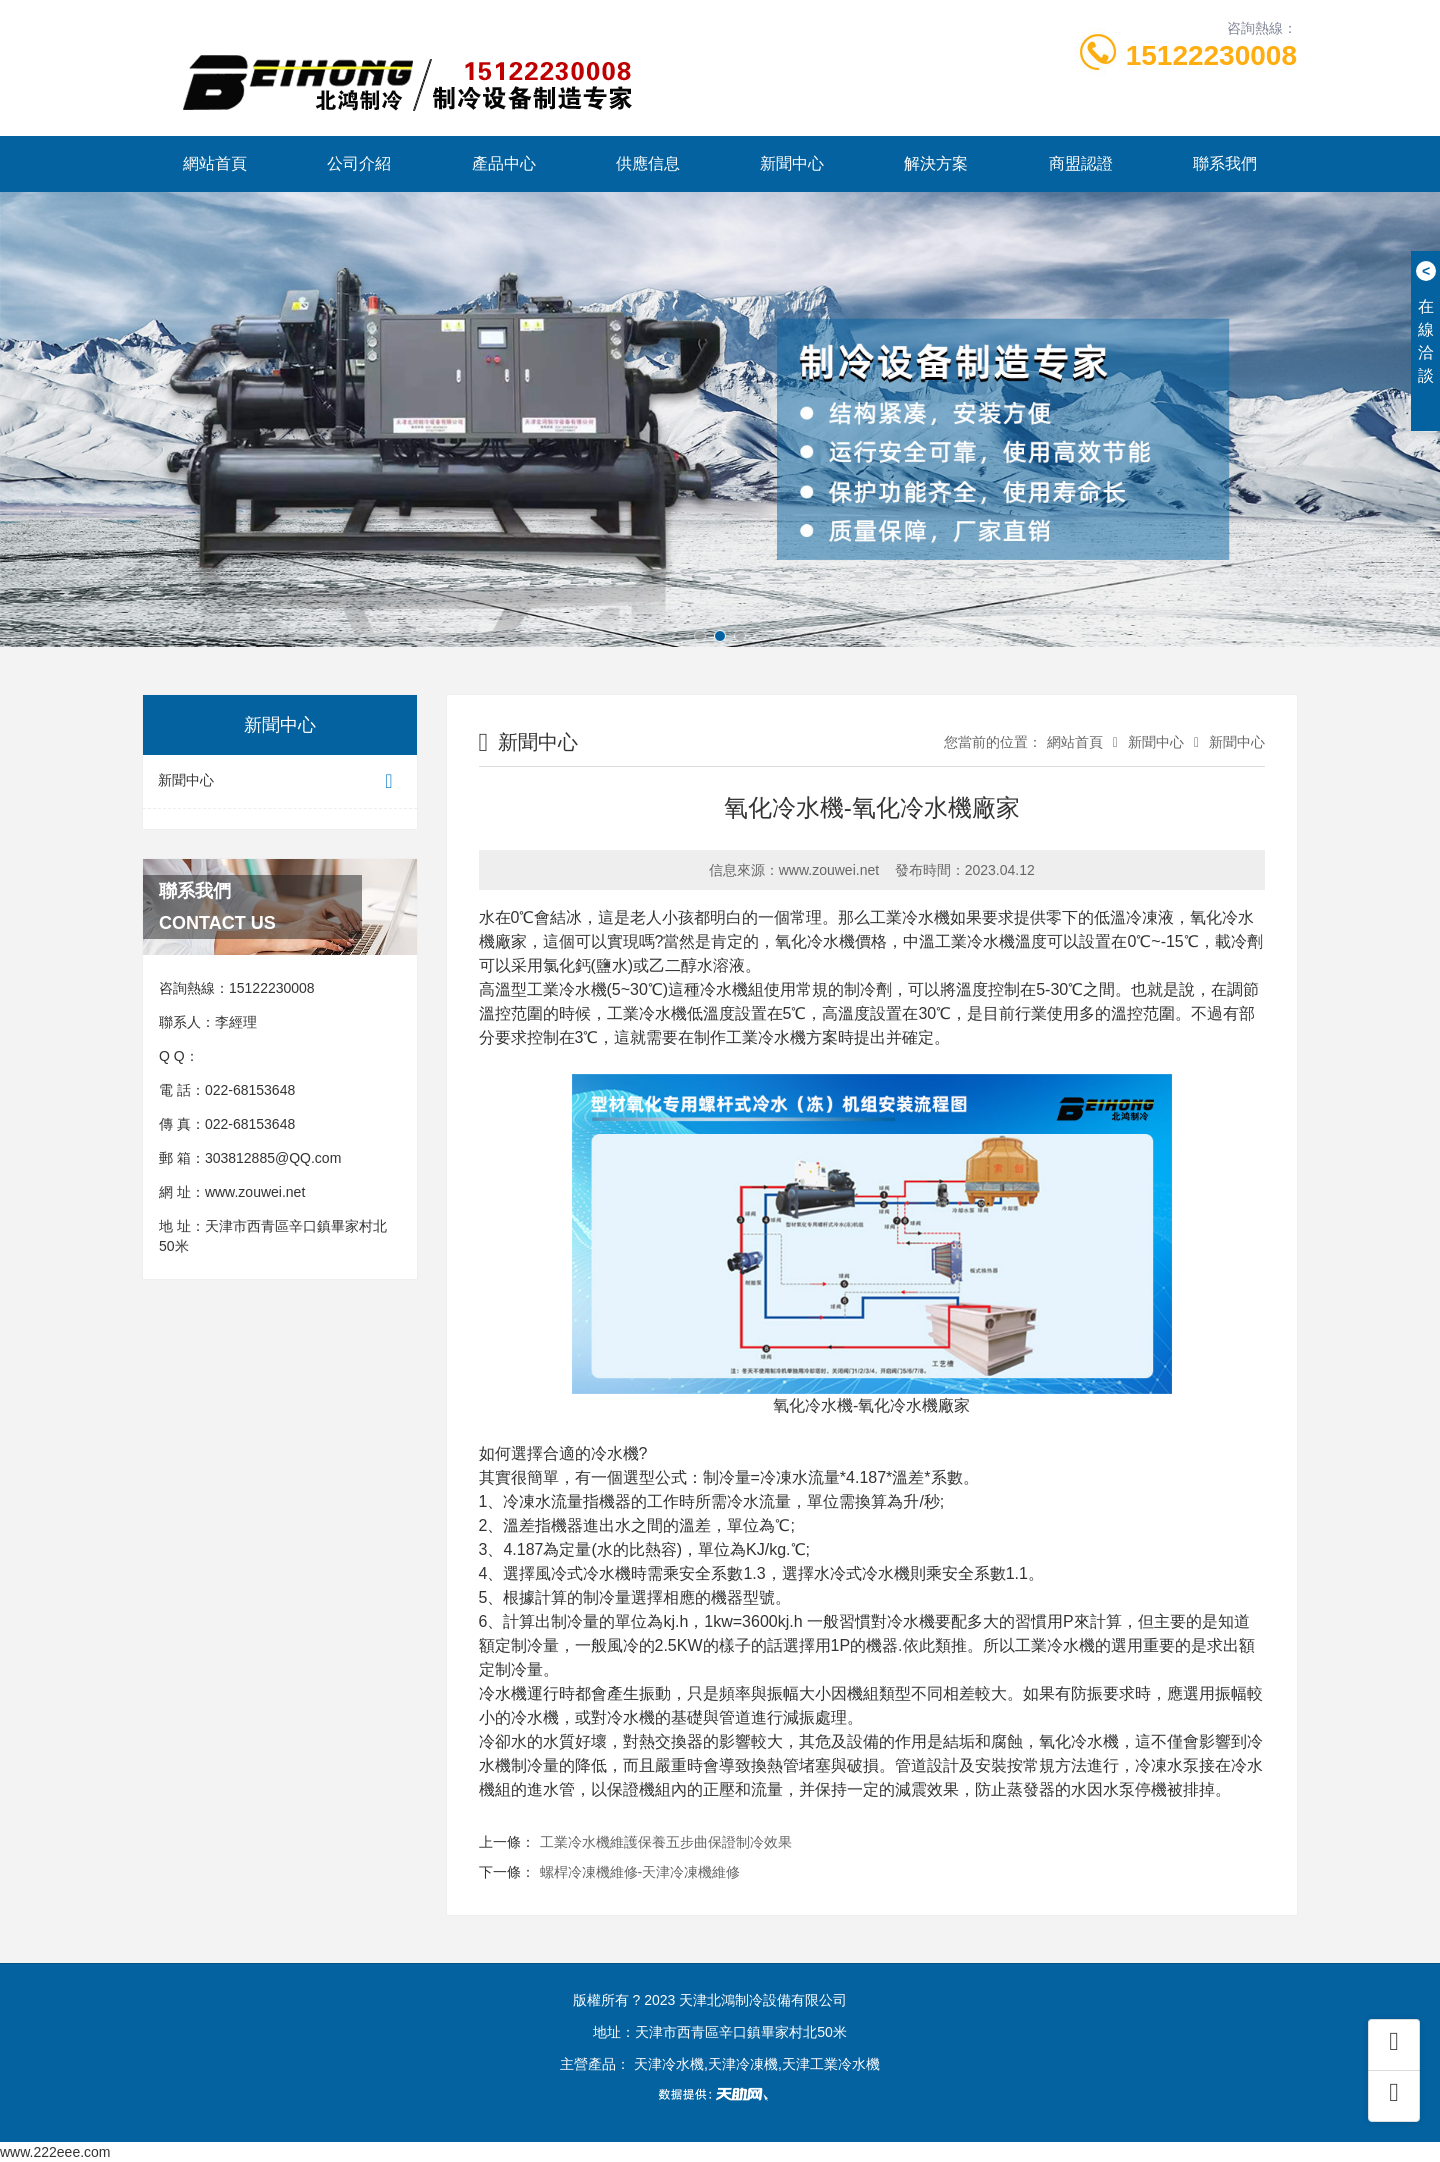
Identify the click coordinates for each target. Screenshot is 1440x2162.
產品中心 (504, 163)
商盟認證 (1081, 163)
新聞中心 (792, 163)
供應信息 (648, 163)
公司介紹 (359, 163)
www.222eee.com (55, 2152)
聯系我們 (1225, 163)
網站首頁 (215, 163)
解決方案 (936, 163)
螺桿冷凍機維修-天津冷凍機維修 (640, 1872)
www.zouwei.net (255, 1192)
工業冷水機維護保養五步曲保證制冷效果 (666, 1842)
